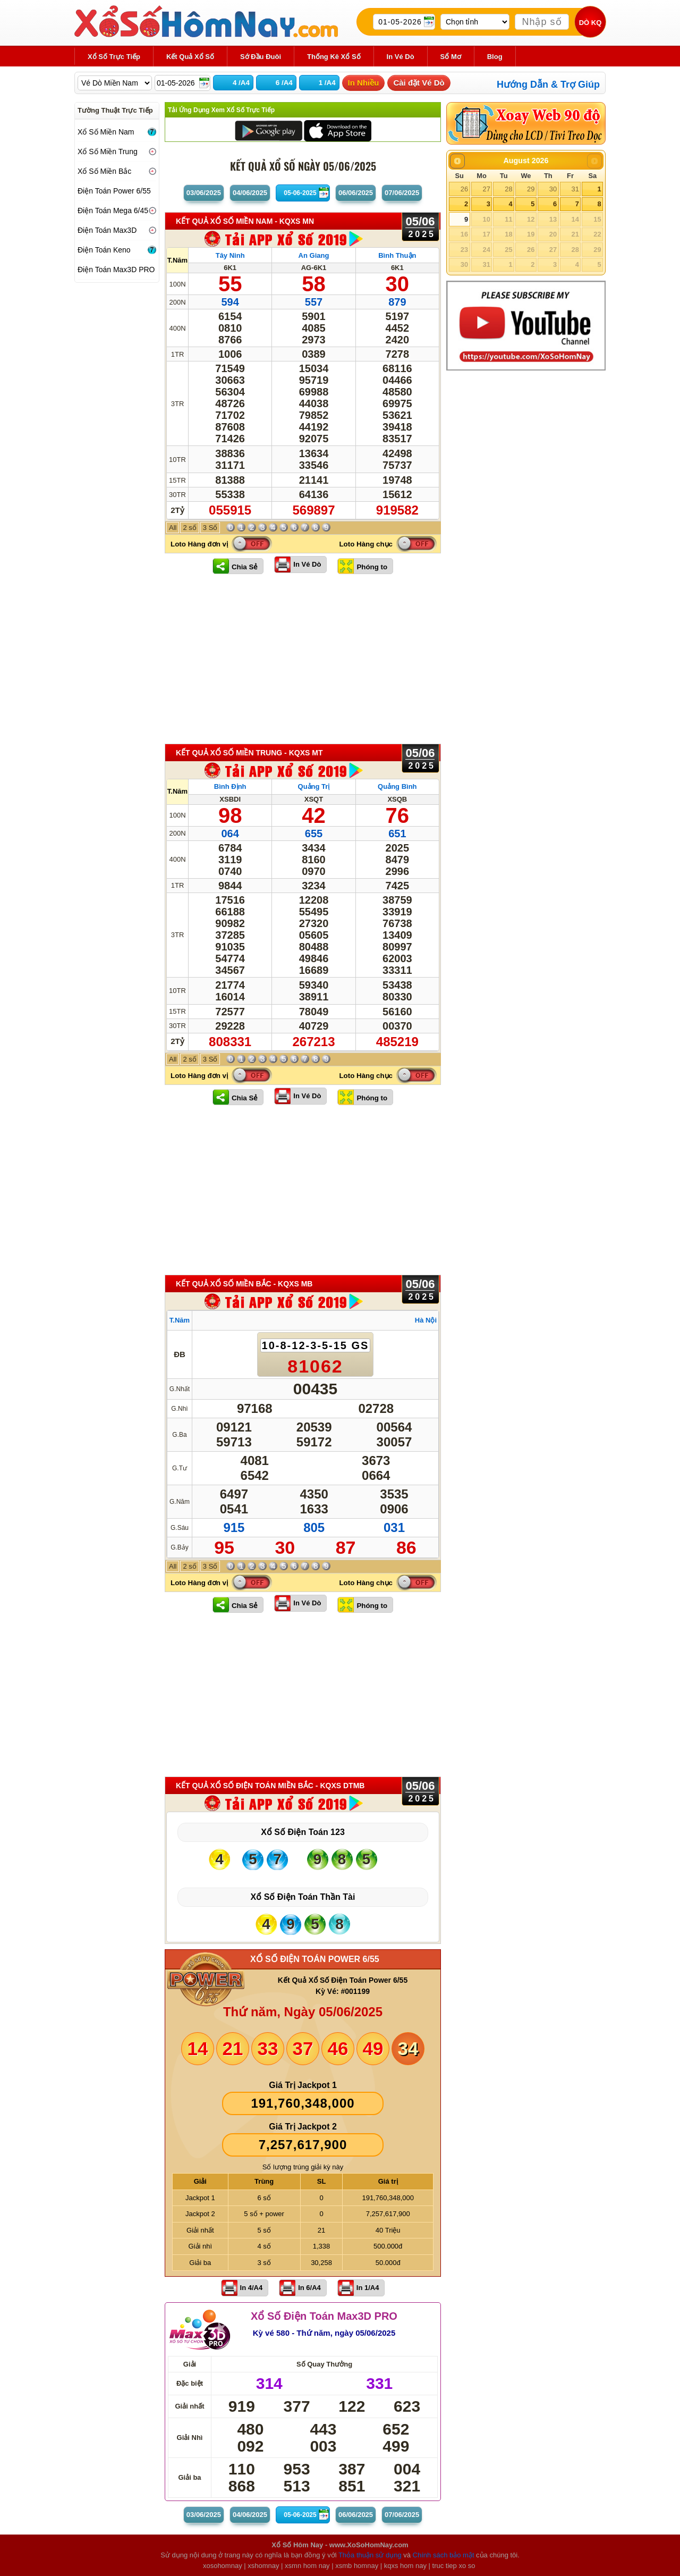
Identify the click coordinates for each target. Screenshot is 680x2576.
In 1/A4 (367, 2288)
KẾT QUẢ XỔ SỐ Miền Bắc (244, 1283)
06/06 (355, 193)
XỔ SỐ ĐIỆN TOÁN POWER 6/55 (314, 1959)
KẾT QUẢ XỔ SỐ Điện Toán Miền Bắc (270, 1785)
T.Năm (177, 260)
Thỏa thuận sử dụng (370, 2555)
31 (575, 189)
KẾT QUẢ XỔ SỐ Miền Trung (249, 752)
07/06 (402, 193)
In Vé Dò (307, 564)
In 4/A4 (251, 2288)
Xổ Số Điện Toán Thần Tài (303, 1896)
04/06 (250, 193)
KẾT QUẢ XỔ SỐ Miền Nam (245, 221)
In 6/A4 (309, 2288)
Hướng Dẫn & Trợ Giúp (548, 84)
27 (486, 189)
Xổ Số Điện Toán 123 (303, 1832)
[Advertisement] (303, 658)
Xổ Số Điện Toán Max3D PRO (324, 2316)
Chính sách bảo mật (443, 2555)
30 (553, 189)
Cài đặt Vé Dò (418, 82)
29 (530, 189)
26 (464, 189)
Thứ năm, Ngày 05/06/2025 (302, 2012)
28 (508, 189)
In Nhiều (363, 82)
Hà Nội (426, 1320)
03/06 (203, 193)
